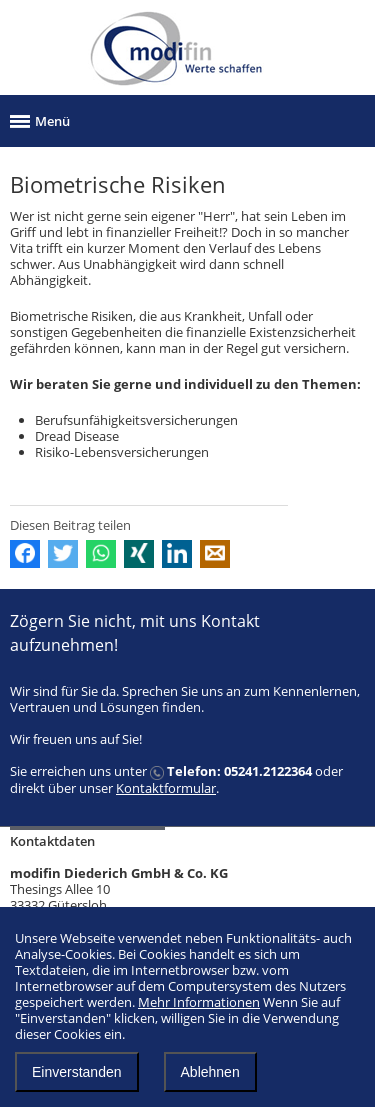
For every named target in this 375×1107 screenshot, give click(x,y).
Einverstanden (77, 1072)
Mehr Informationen (199, 1002)
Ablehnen (210, 1072)
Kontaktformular (166, 788)
